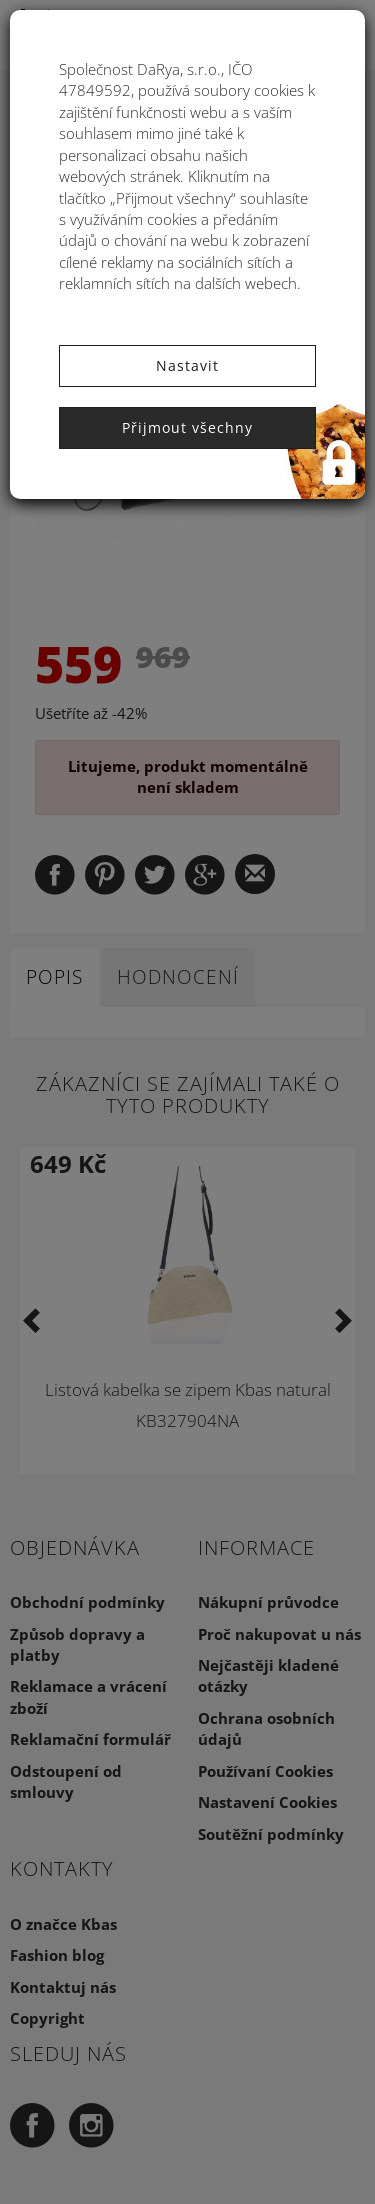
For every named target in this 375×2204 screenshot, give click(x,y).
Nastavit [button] (187, 365)
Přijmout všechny (187, 427)
